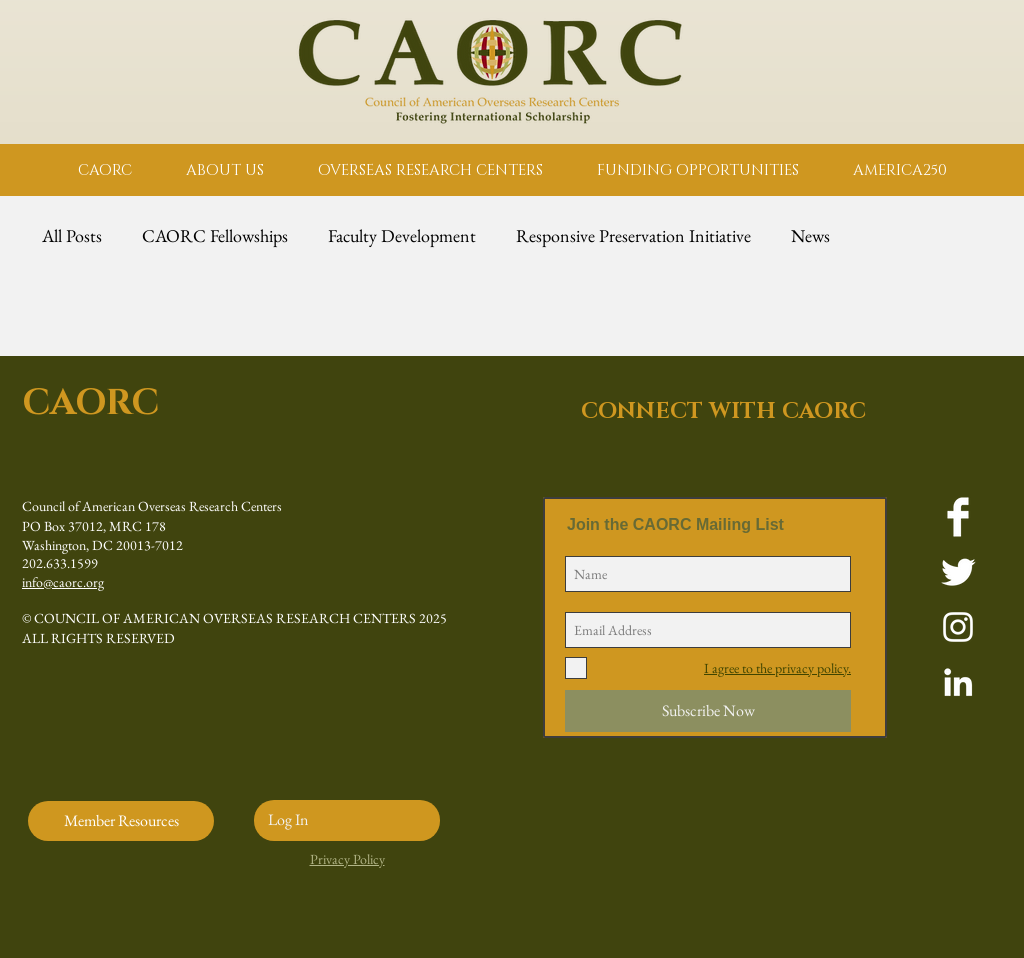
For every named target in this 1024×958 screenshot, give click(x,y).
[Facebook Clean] (958, 517)
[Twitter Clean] (958, 572)
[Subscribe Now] (708, 711)
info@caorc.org (63, 582)
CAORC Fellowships (215, 236)
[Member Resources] (121, 821)
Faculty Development (402, 236)
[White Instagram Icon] (958, 627)
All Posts (72, 236)
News (810, 236)
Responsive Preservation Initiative (633, 236)
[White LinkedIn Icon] (958, 682)
